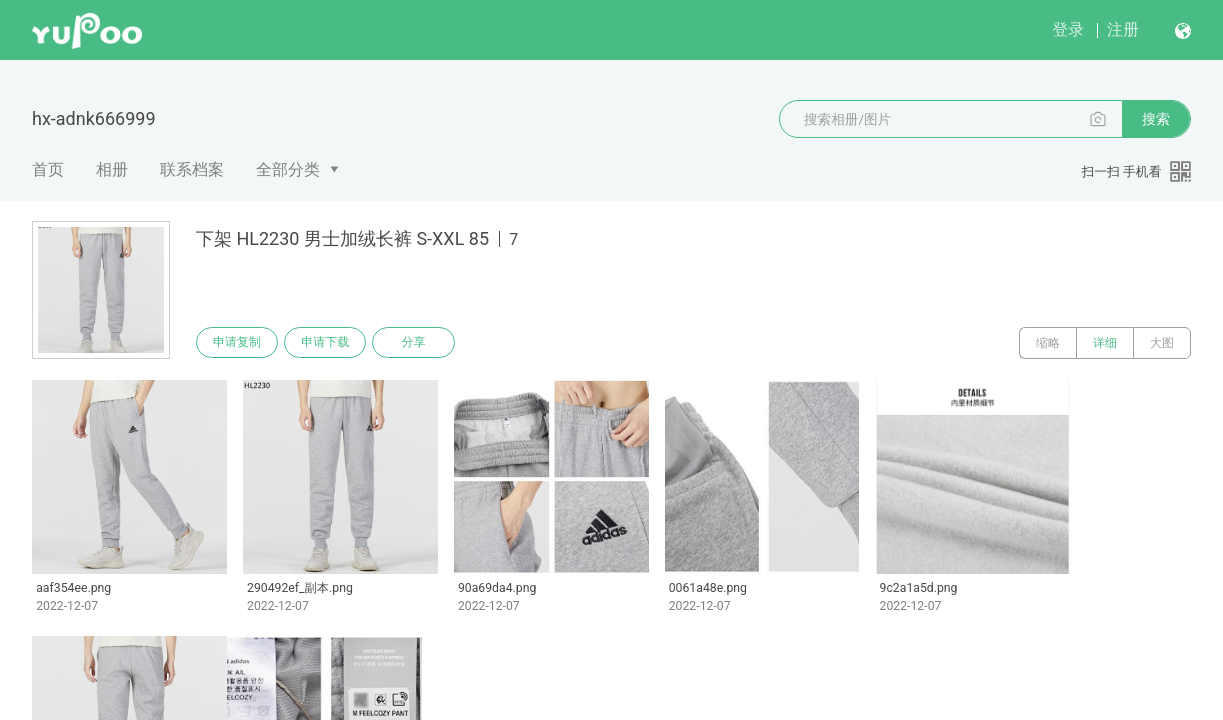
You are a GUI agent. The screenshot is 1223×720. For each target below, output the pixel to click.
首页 (48, 169)
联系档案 (192, 169)
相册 (112, 169)
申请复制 (238, 343)
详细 (1105, 343)
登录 (1068, 29)
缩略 (1048, 343)
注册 (1123, 29)
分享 (418, 343)
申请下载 (328, 343)
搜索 (1156, 119)
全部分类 (288, 169)
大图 (1162, 343)
